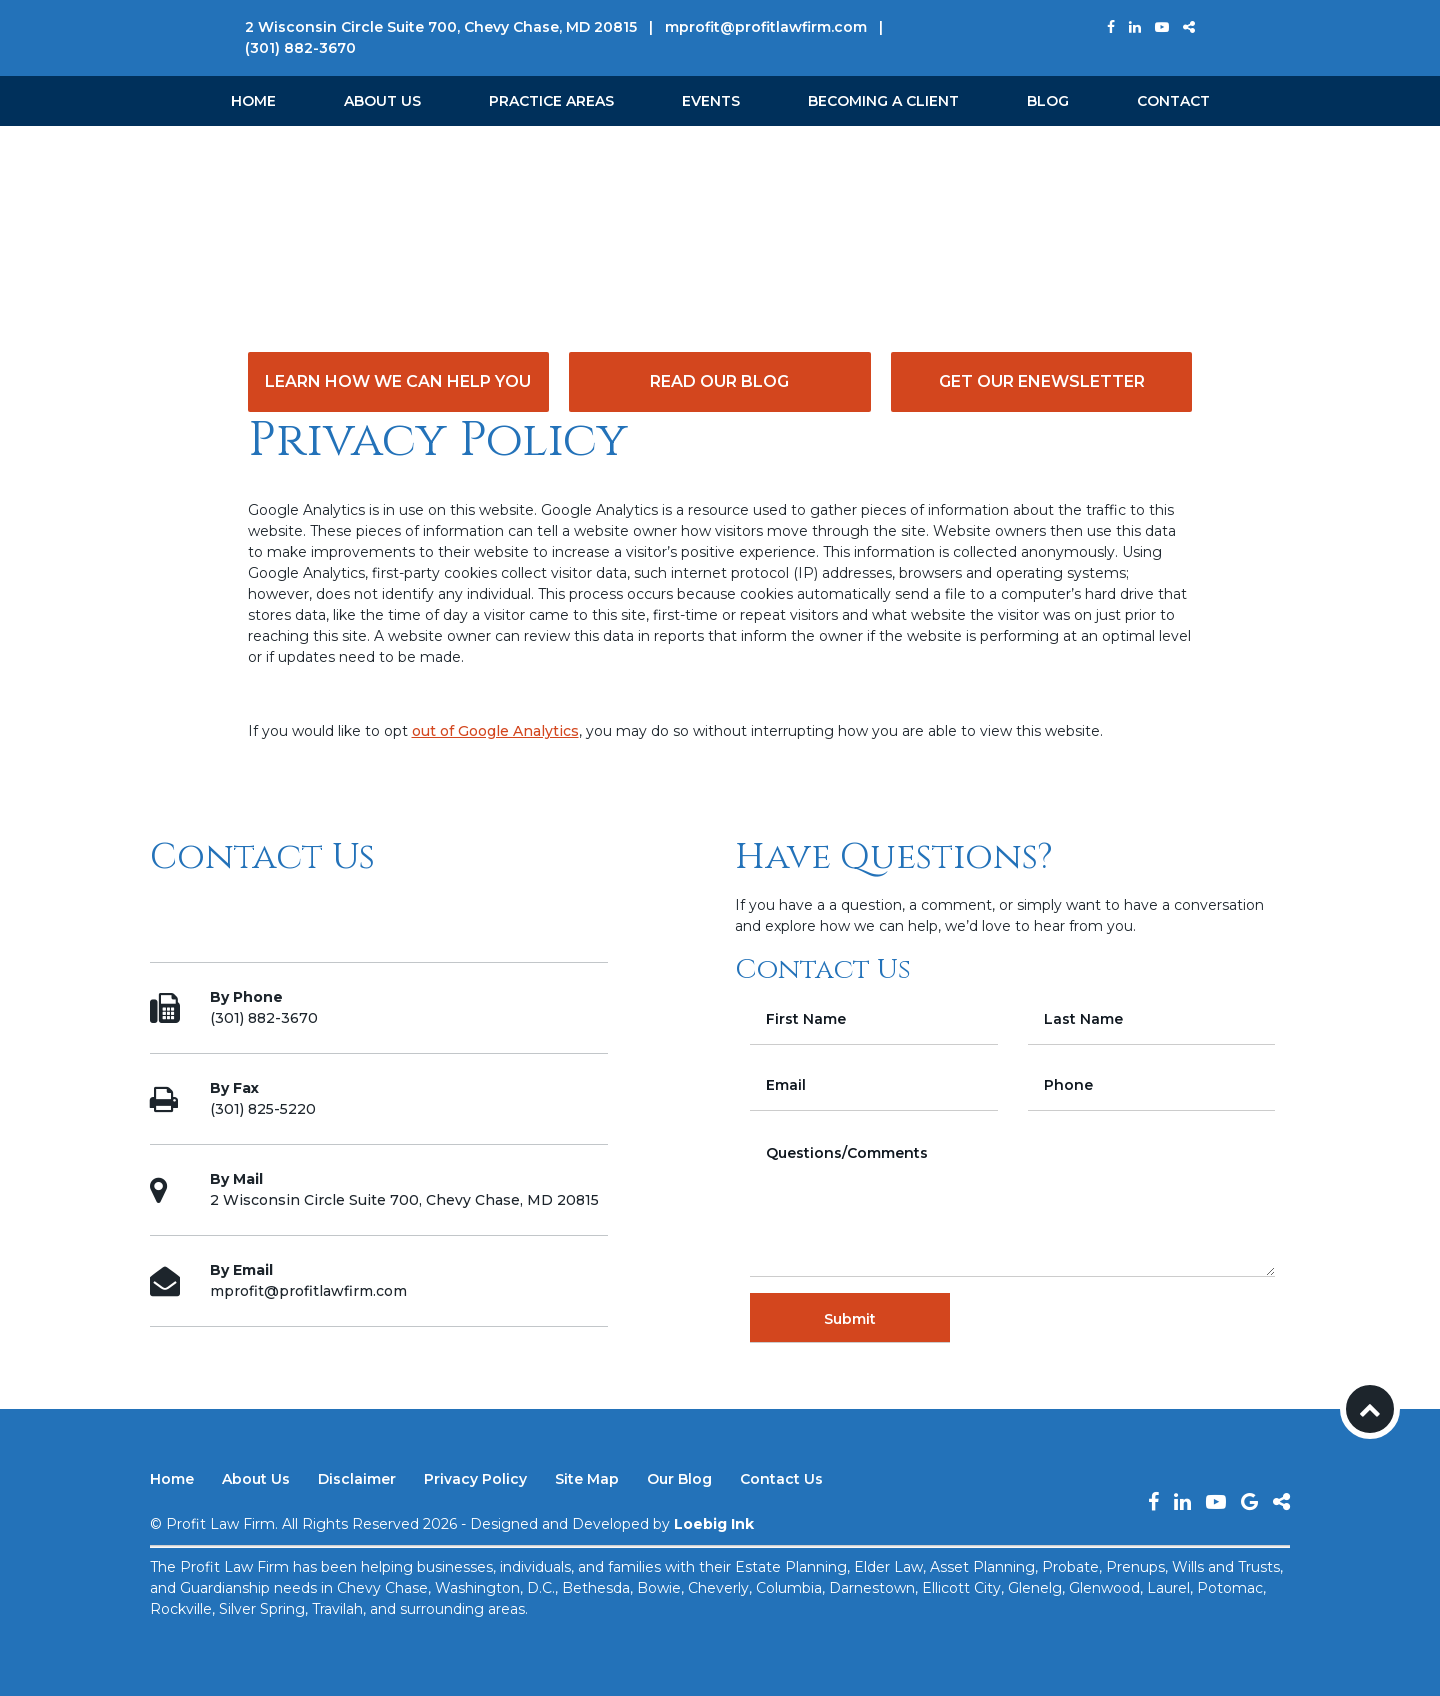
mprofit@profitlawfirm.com (766, 27)
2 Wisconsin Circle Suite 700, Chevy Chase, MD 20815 (441, 27)
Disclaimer (357, 1479)
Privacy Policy (475, 1479)
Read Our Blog (719, 381)
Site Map (587, 1479)
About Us (382, 101)
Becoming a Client (883, 101)
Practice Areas (551, 101)
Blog (1048, 101)
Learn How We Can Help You (398, 381)
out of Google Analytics (495, 731)
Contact (1173, 101)
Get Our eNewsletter (1042, 381)
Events (711, 101)
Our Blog (679, 1479)
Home (253, 101)
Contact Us (781, 1479)
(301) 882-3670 (300, 48)
